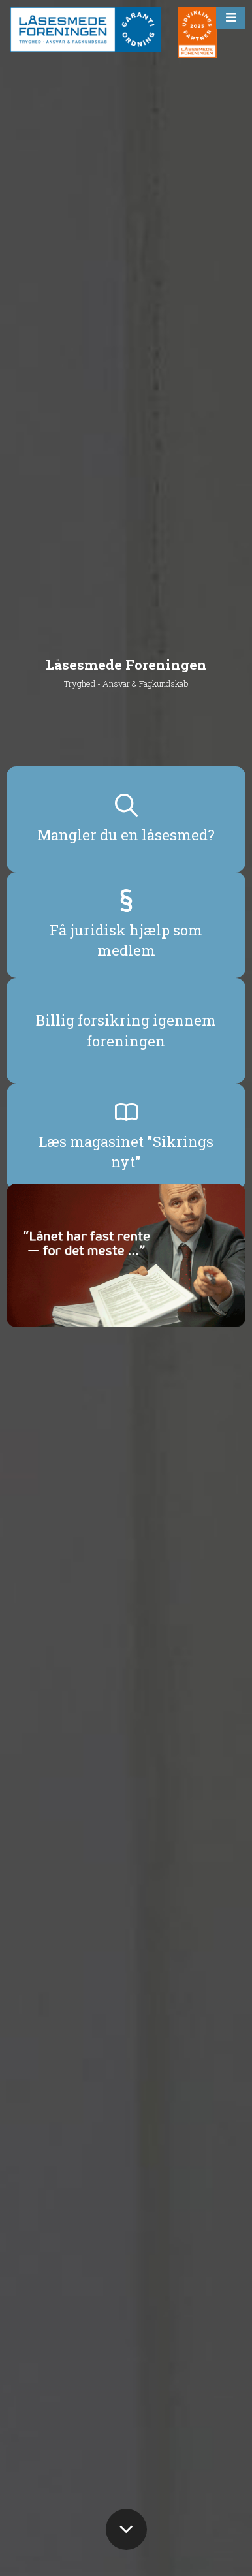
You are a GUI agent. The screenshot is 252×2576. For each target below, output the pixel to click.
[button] (230, 18)
